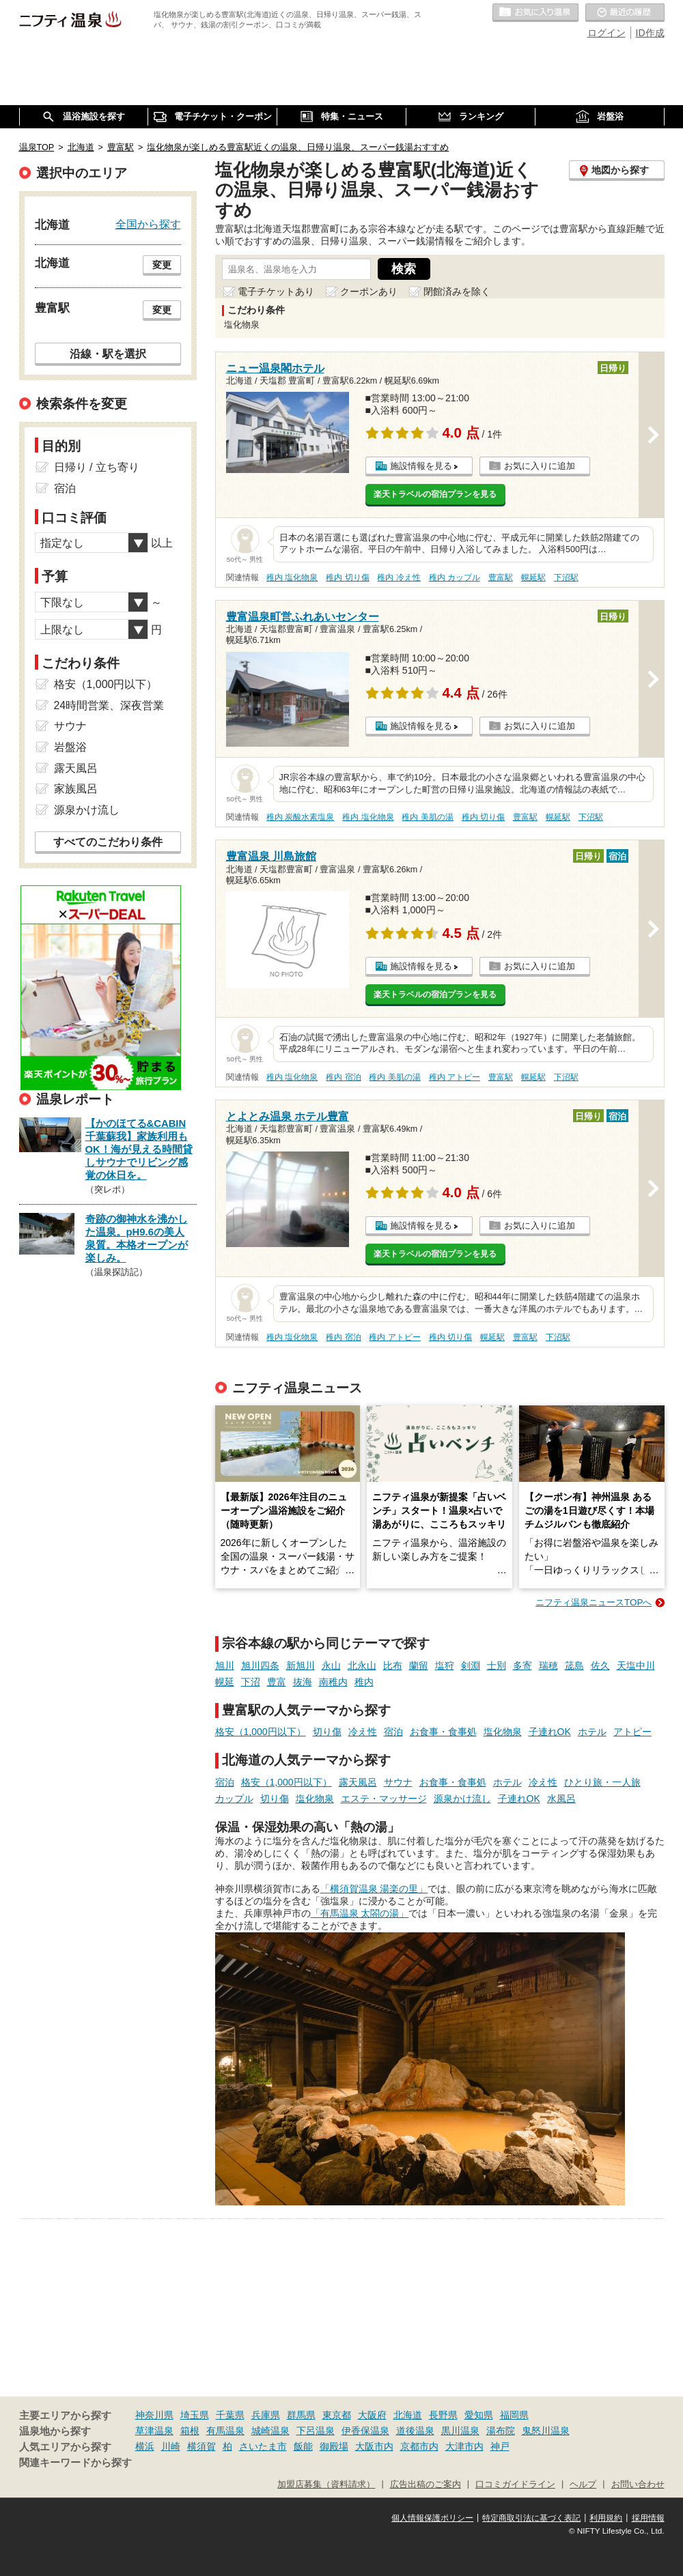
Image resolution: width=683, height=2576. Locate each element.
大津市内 (464, 2446)
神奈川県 (154, 2414)
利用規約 (605, 2518)
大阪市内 (374, 2446)
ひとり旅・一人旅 (602, 1782)
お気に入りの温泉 (535, 13)
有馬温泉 (225, 2430)
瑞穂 (548, 1665)
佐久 (600, 1665)
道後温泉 (415, 2430)
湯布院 (500, 2430)
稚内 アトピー (454, 1077)
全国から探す (148, 224)
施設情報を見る (421, 466)
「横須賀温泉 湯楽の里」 (374, 1888)
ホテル (592, 1731)
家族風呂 (76, 789)
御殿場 (334, 2446)
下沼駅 (566, 577)
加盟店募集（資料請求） (326, 2484)
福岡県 (514, 2414)
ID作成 (650, 32)
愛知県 (478, 2414)
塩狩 (444, 1665)
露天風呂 (358, 1782)
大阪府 (372, 2414)
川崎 (170, 2446)
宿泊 (393, 1731)
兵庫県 (265, 2414)
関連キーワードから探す (75, 2462)
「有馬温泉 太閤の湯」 (360, 1913)
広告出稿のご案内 (425, 2484)
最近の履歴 (625, 13)
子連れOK (550, 1731)
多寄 (522, 1665)
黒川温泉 (460, 2430)
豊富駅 (500, 577)
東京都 (336, 2414)
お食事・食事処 (443, 1731)
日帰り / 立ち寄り (96, 467)
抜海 (302, 1681)
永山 (331, 1665)
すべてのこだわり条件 (108, 842)
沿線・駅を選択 (108, 353)
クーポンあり (369, 291)
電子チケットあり (276, 291)
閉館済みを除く (456, 291)
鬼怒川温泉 (546, 2430)
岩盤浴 (70, 747)
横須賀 (201, 2446)
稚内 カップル (454, 577)
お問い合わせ (638, 2484)
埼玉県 (194, 2414)
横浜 (144, 2446)
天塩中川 (636, 1665)
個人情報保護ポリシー (432, 2518)
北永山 (362, 1665)
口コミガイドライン (515, 2484)
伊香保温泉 (365, 2430)
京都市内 (419, 2446)
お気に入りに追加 (539, 466)
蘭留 (418, 1665)
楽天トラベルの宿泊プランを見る (435, 494)
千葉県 (230, 2414)
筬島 (574, 1665)
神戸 (500, 2446)
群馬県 (301, 2414)
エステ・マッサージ (384, 1798)
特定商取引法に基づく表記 (531, 2518)
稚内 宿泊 (343, 1077)
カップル (234, 1798)
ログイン (606, 32)
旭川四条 (260, 1665)
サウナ (398, 1782)
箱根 (189, 2430)
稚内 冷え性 (398, 577)
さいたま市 (263, 2446)
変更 (161, 264)
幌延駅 (533, 577)
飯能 (303, 2446)
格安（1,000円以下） (260, 1731)
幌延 (224, 1681)
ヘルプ (583, 2484)
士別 (496, 1665)
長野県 (443, 2414)
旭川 (224, 1665)
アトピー (632, 1731)
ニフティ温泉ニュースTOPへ (593, 1602)
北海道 (407, 2414)
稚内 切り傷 (347, 577)
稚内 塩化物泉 (292, 577)
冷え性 (362, 1731)
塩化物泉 (503, 1731)
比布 (392, 1665)
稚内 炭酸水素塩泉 (300, 817)
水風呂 (561, 1798)
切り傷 (327, 1731)
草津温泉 (154, 2430)
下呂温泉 (315, 2430)
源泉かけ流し (462, 1798)
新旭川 (300, 1665)
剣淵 (470, 1665)
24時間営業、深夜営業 (109, 705)
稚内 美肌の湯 (427, 817)
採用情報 (648, 2518)
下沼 (250, 1681)
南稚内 (333, 1681)
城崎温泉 (270, 2430)
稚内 (364, 1681)
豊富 (276, 1681)
